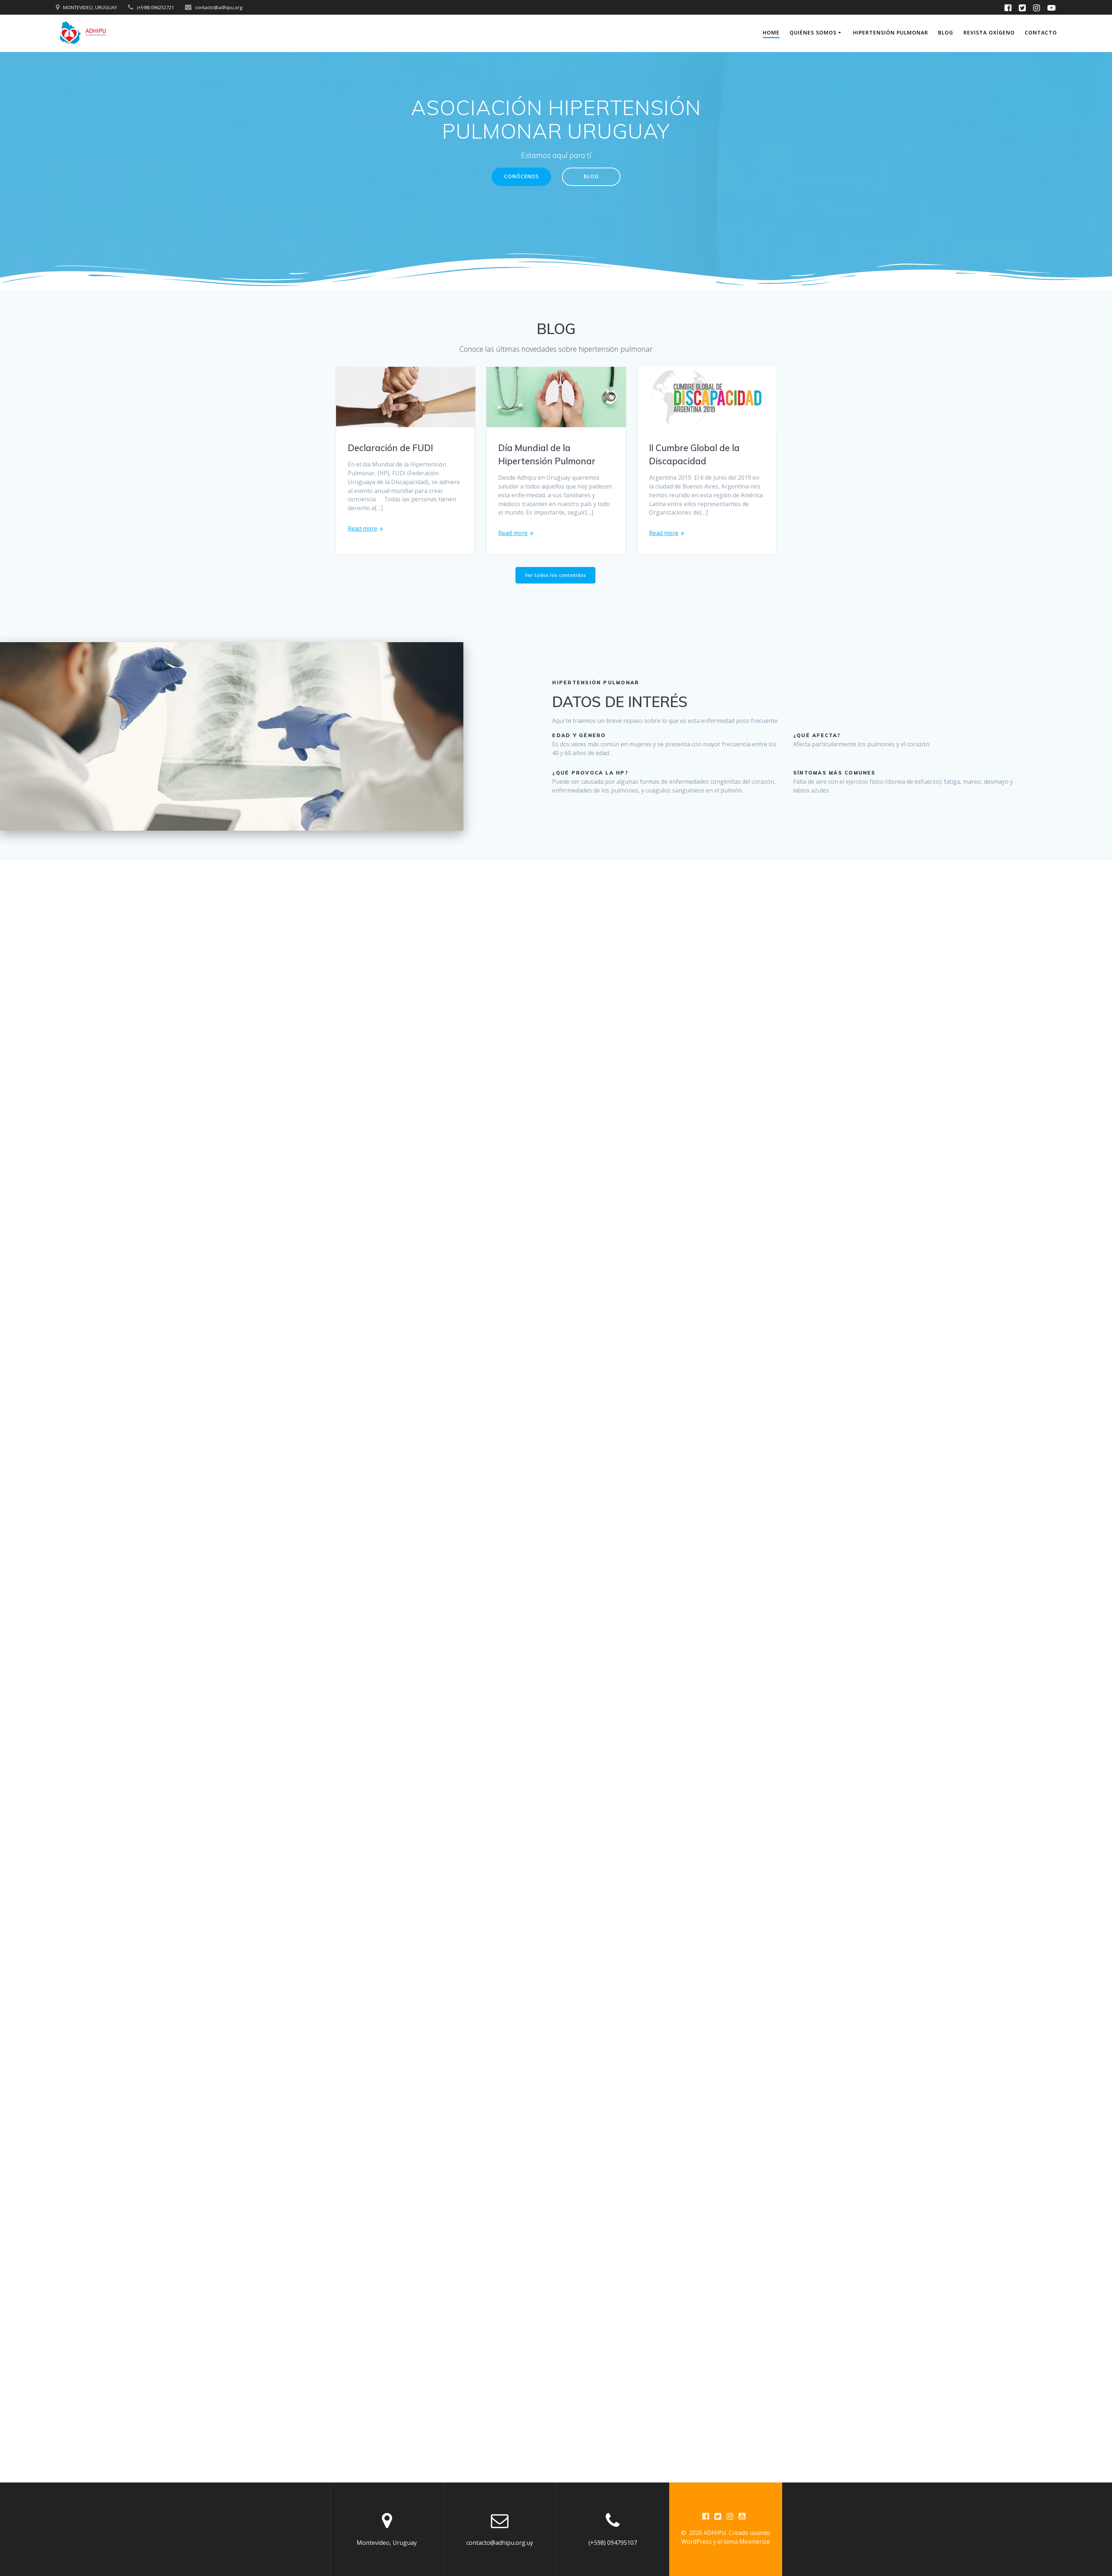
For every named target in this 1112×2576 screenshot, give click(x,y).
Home (771, 32)
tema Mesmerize (747, 2541)
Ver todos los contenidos (555, 576)
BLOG (591, 176)
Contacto (1041, 32)
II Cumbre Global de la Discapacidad (694, 454)
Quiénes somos (813, 32)
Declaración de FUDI (390, 447)
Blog (945, 32)
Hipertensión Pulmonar (890, 32)
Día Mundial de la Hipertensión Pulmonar (546, 454)
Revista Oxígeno (989, 32)
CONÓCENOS (521, 176)
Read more (363, 529)
